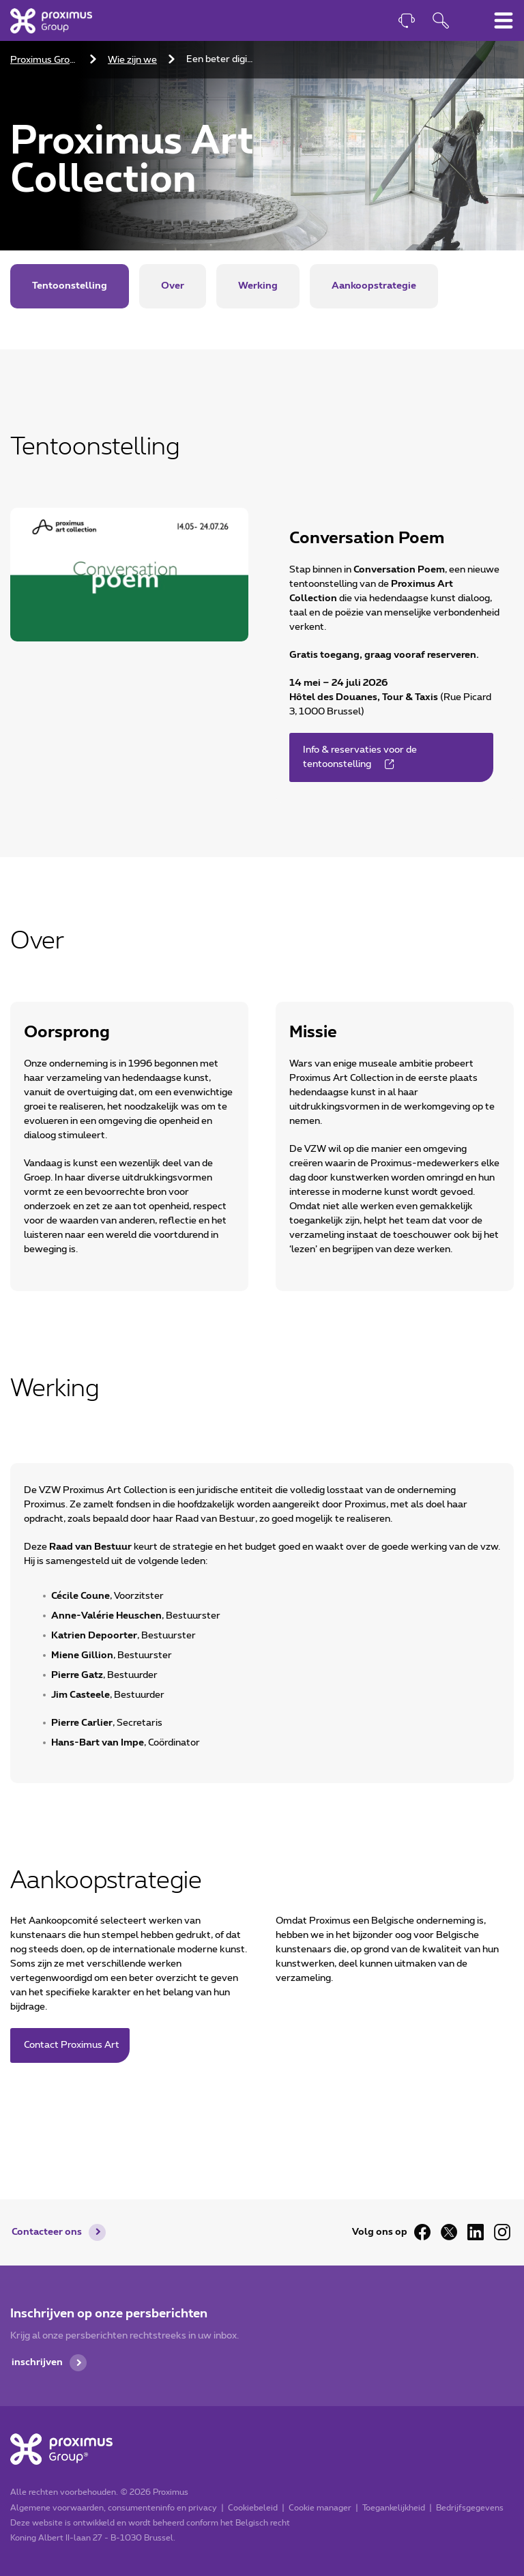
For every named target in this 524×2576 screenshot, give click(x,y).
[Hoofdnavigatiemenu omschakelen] (503, 20)
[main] (262, 1072)
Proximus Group (45, 60)
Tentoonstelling (69, 286)
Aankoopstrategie (374, 286)
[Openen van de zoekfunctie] (441, 22)
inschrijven (37, 2362)
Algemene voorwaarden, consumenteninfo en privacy (113, 2508)
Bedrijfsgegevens (470, 2508)
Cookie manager (320, 2508)
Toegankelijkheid (393, 2508)
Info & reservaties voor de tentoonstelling (360, 757)
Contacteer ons (47, 2232)
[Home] (51, 20)
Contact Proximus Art (71, 2045)
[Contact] (407, 22)
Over (172, 286)
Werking (258, 286)
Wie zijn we (132, 60)
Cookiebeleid (253, 2508)
